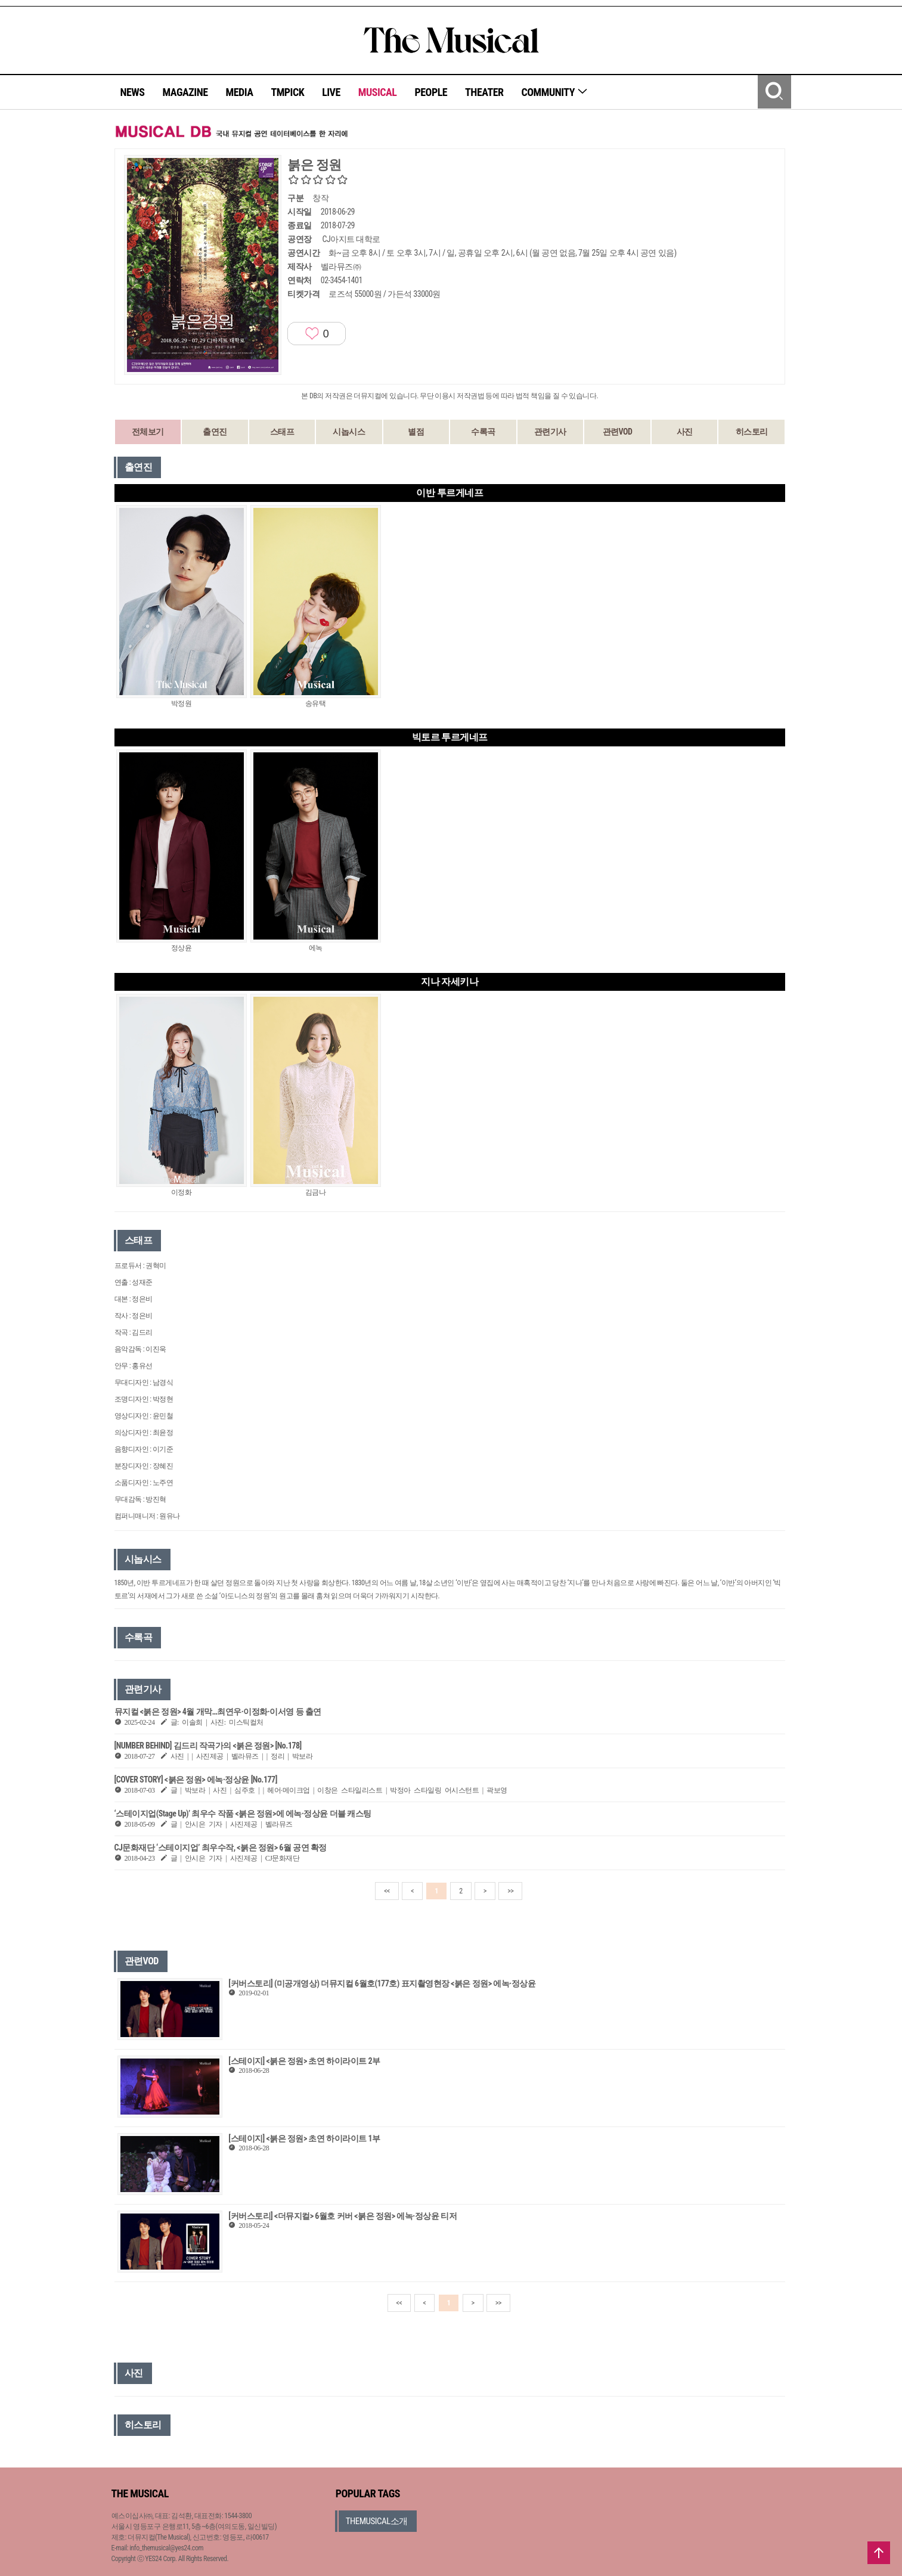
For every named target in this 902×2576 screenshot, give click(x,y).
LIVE (331, 92)
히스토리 (752, 431)
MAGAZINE (185, 92)
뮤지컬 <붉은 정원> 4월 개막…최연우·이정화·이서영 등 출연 (217, 1711)
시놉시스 (349, 431)
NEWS (132, 92)
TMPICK (287, 92)
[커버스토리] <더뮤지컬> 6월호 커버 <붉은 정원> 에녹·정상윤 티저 (342, 2216)
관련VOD (618, 431)
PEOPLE (430, 92)
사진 (685, 431)
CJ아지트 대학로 (351, 239)
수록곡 (483, 431)
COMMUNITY (555, 92)
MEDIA (239, 92)
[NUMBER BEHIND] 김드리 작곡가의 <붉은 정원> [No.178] (208, 1745)
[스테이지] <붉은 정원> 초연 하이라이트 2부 (304, 2061)
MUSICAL (377, 92)
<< (387, 1891)
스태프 (282, 431)
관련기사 (550, 431)
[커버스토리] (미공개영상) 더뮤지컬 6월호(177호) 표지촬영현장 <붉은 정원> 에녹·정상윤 (381, 1983)
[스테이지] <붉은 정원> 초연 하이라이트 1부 (304, 2138)
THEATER (484, 92)
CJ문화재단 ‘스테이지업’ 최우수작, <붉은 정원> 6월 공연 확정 (220, 1847)
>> (510, 1891)
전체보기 (148, 431)
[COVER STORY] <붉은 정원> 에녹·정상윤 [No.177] (195, 1779)
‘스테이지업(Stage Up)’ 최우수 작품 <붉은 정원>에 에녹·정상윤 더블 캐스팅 (242, 1813)
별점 (416, 431)
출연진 (215, 431)
